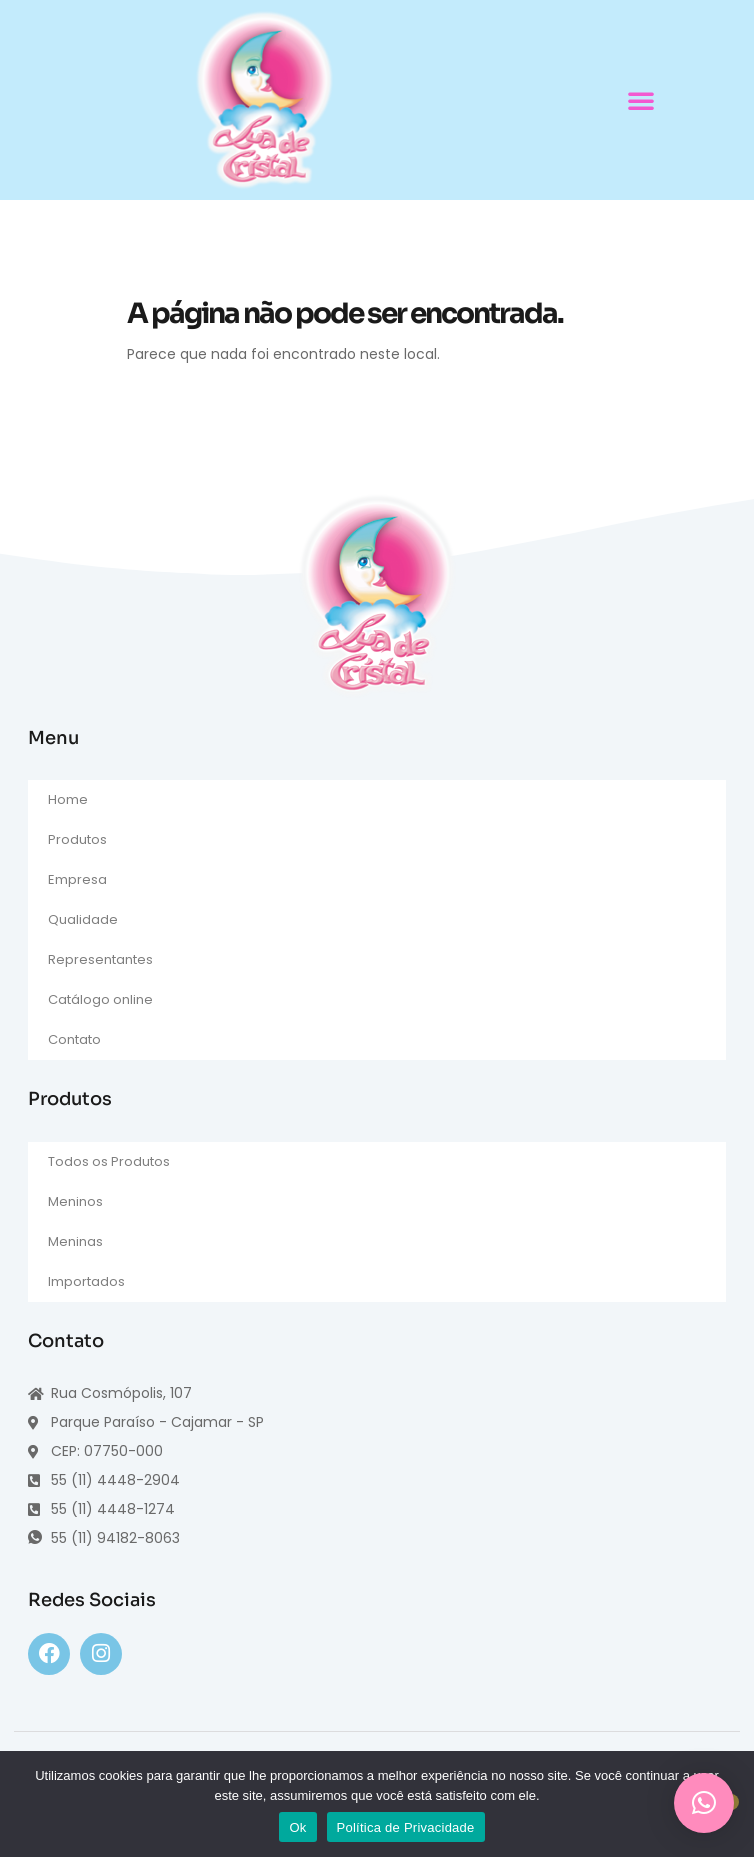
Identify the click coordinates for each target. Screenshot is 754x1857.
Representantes (100, 959)
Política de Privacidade (406, 1827)
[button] (641, 100)
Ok (297, 1827)
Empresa (77, 879)
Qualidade (83, 919)
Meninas (75, 1241)
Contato (74, 1039)
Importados (86, 1281)
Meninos (75, 1201)
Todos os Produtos (109, 1161)
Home (68, 799)
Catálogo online (100, 999)
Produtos (77, 839)
